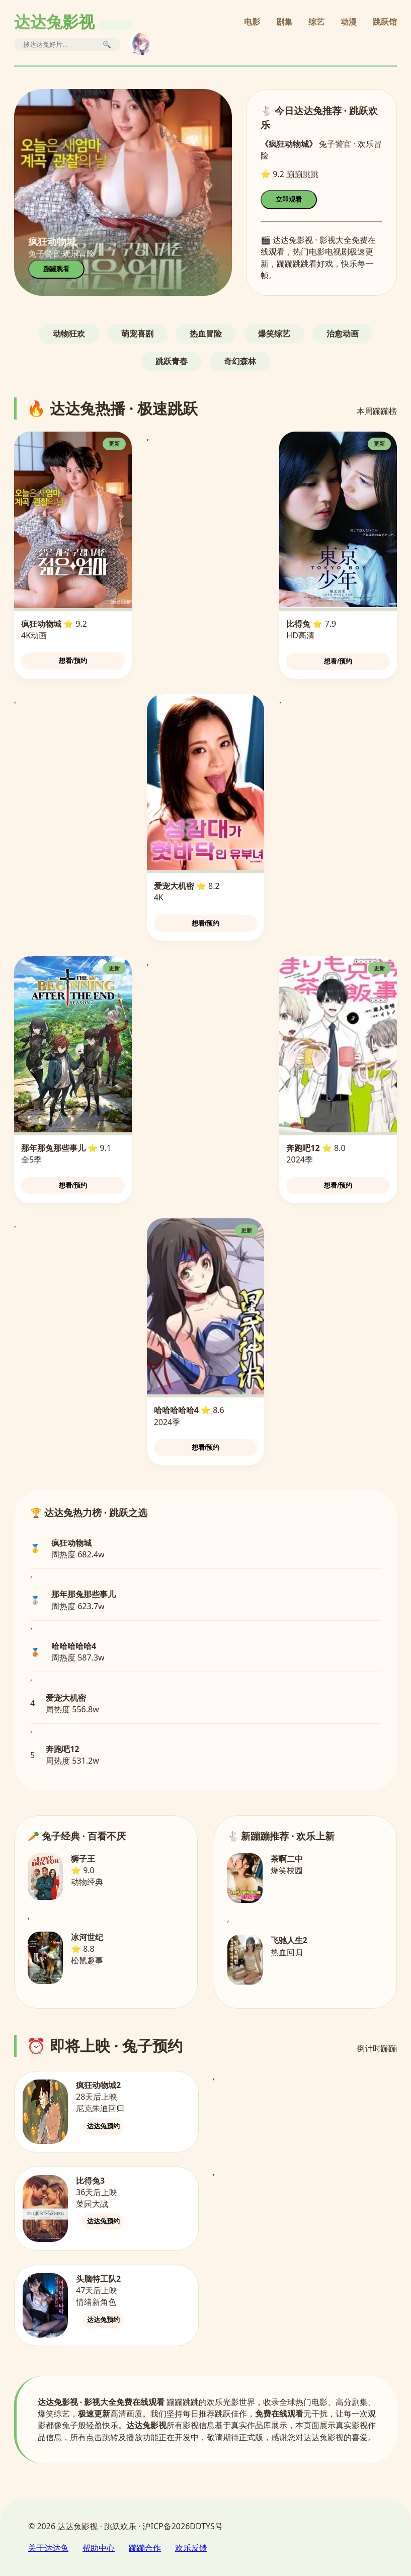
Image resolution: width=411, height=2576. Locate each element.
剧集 (284, 21)
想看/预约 (73, 660)
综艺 (316, 21)
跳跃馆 (385, 21)
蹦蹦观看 (56, 269)
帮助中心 (99, 2547)
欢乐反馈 (191, 2547)
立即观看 (289, 199)
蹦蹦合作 (145, 2547)
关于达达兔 (48, 2547)
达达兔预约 (103, 2126)
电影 (252, 21)
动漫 (349, 21)
